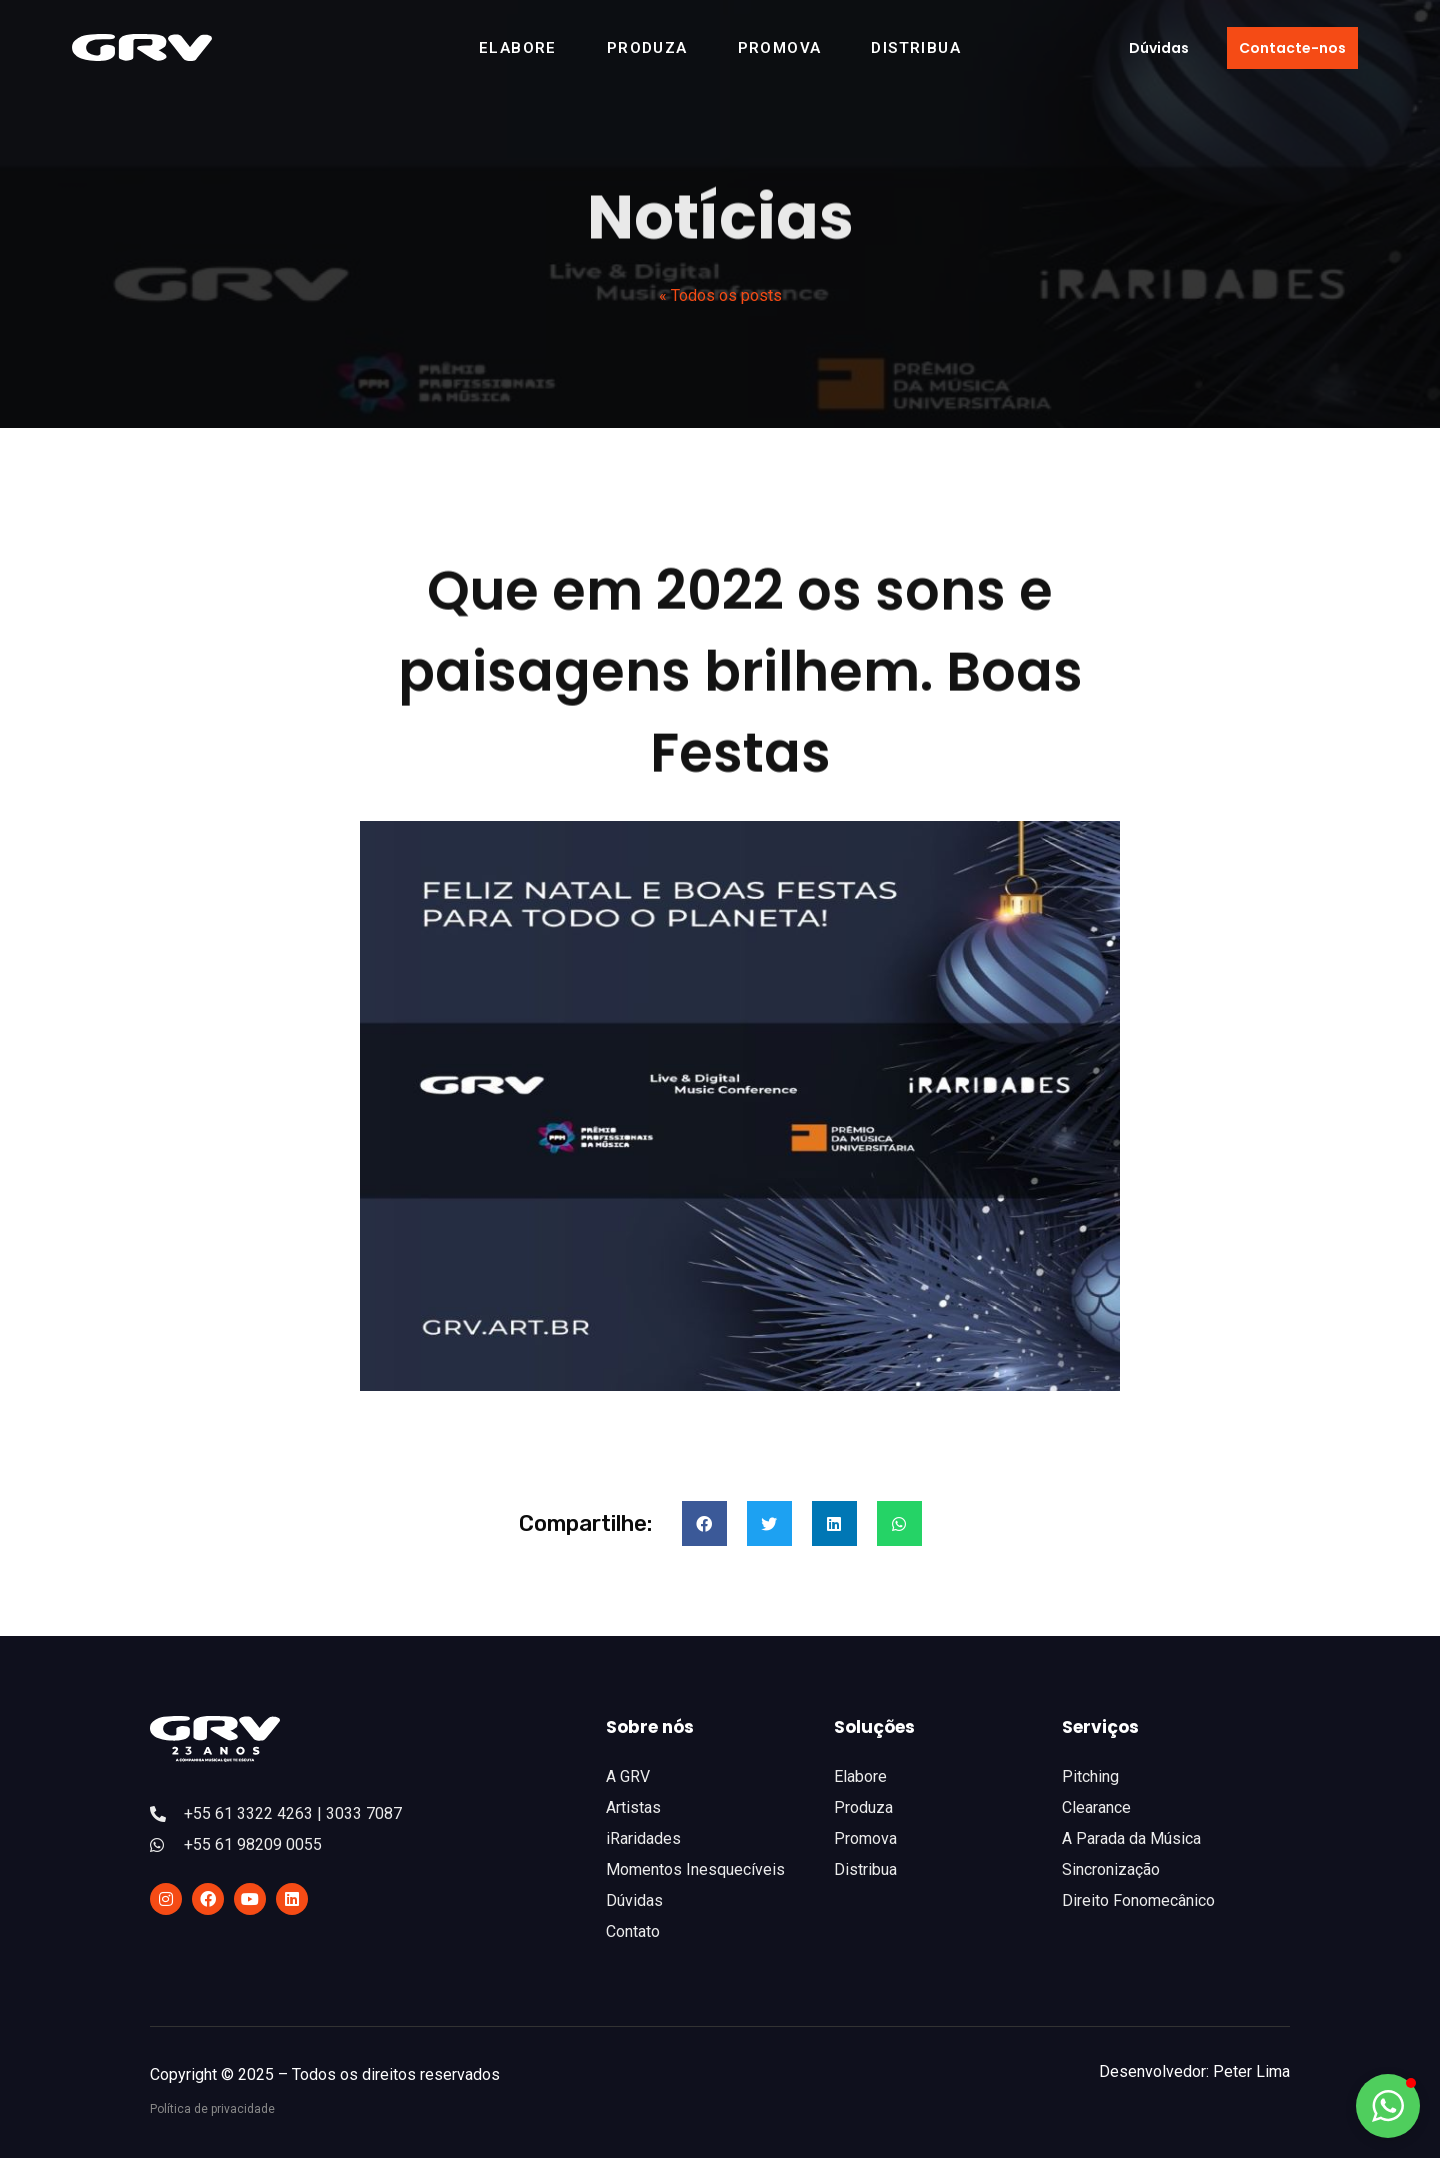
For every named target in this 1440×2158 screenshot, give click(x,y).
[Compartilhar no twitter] (769, 1523)
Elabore (518, 48)
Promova (780, 48)
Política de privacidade (212, 2109)
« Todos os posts (720, 295)
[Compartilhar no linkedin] (834, 1523)
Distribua (916, 48)
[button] (1159, 48)
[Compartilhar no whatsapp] (899, 1523)
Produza (647, 48)
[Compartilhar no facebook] (704, 1523)
